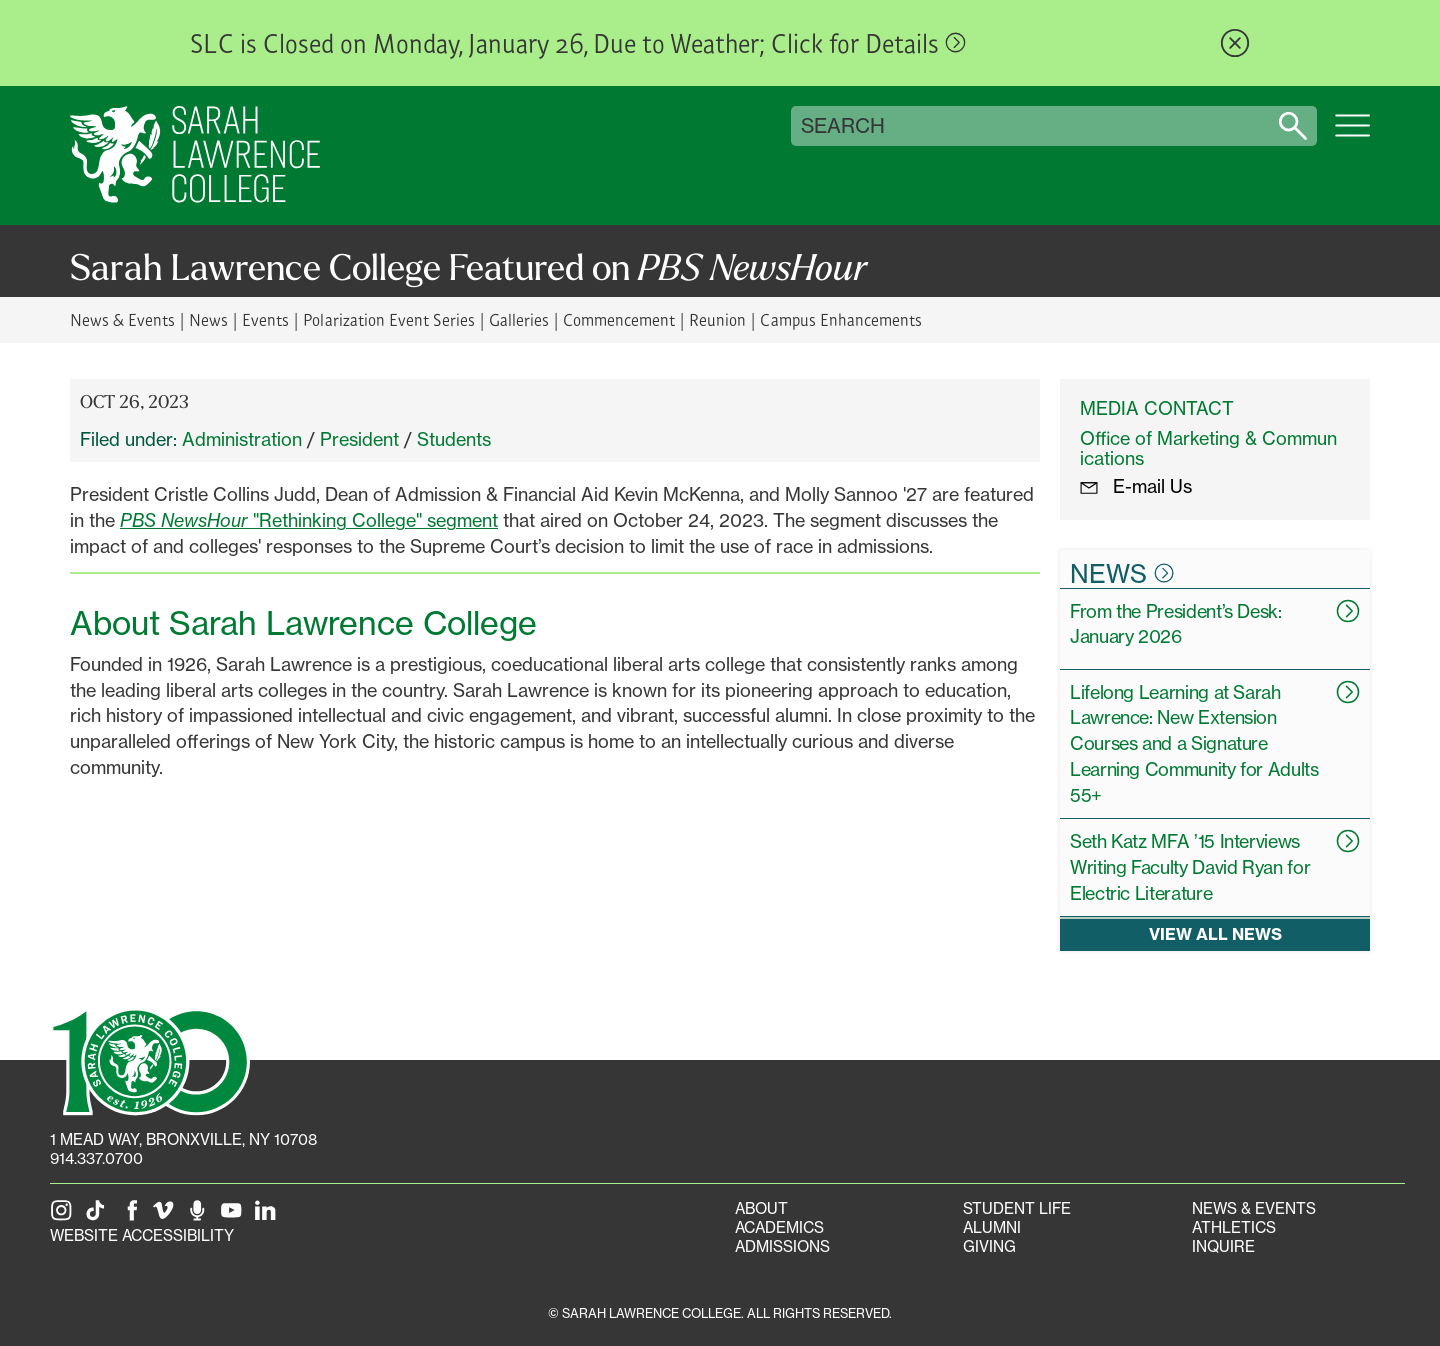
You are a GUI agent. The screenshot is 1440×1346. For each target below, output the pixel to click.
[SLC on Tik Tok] (99, 1216)
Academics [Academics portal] (779, 1227)
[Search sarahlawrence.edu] (1293, 126)
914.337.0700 (96, 1158)
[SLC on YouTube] (235, 1216)
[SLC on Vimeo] (167, 1216)
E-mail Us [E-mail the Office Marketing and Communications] (1136, 486)
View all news (1215, 934)
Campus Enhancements (840, 319)
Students (454, 439)
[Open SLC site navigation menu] (1352, 136)
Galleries (519, 319)
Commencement (619, 319)
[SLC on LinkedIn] (269, 1216)
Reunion (717, 319)
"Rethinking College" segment (309, 520)
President (359, 439)
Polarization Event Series (388, 319)
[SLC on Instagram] (65, 1216)
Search (843, 126)
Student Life (1017, 1208)
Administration (242, 439)
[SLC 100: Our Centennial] (150, 1060)
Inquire (1223, 1246)
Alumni (992, 1227)
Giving (989, 1246)
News (208, 319)
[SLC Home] (195, 155)
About (761, 1208)
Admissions (782, 1246)
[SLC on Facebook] (133, 1216)
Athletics (1234, 1227)
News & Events (122, 319)
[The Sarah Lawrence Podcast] (201, 1216)
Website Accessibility (142, 1235)
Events (265, 319)
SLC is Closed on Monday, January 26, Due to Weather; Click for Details (578, 43)
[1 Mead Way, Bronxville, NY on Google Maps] (183, 1139)
